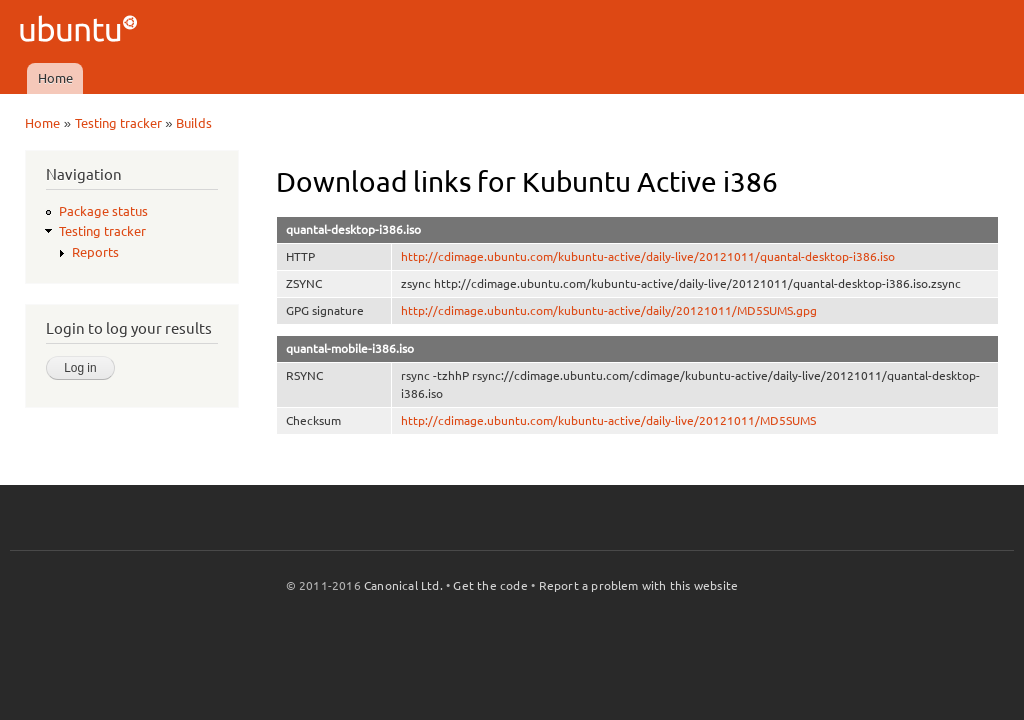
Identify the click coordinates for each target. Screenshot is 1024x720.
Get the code (490, 585)
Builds (194, 123)
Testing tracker (118, 123)
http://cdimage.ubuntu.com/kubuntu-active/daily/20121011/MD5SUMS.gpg (609, 310)
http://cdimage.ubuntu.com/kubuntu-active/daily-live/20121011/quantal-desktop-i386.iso (648, 256)
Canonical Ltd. (403, 585)
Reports (95, 252)
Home (55, 78)
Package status (103, 211)
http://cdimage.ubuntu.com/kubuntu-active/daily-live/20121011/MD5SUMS (608, 420)
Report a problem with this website (639, 585)
